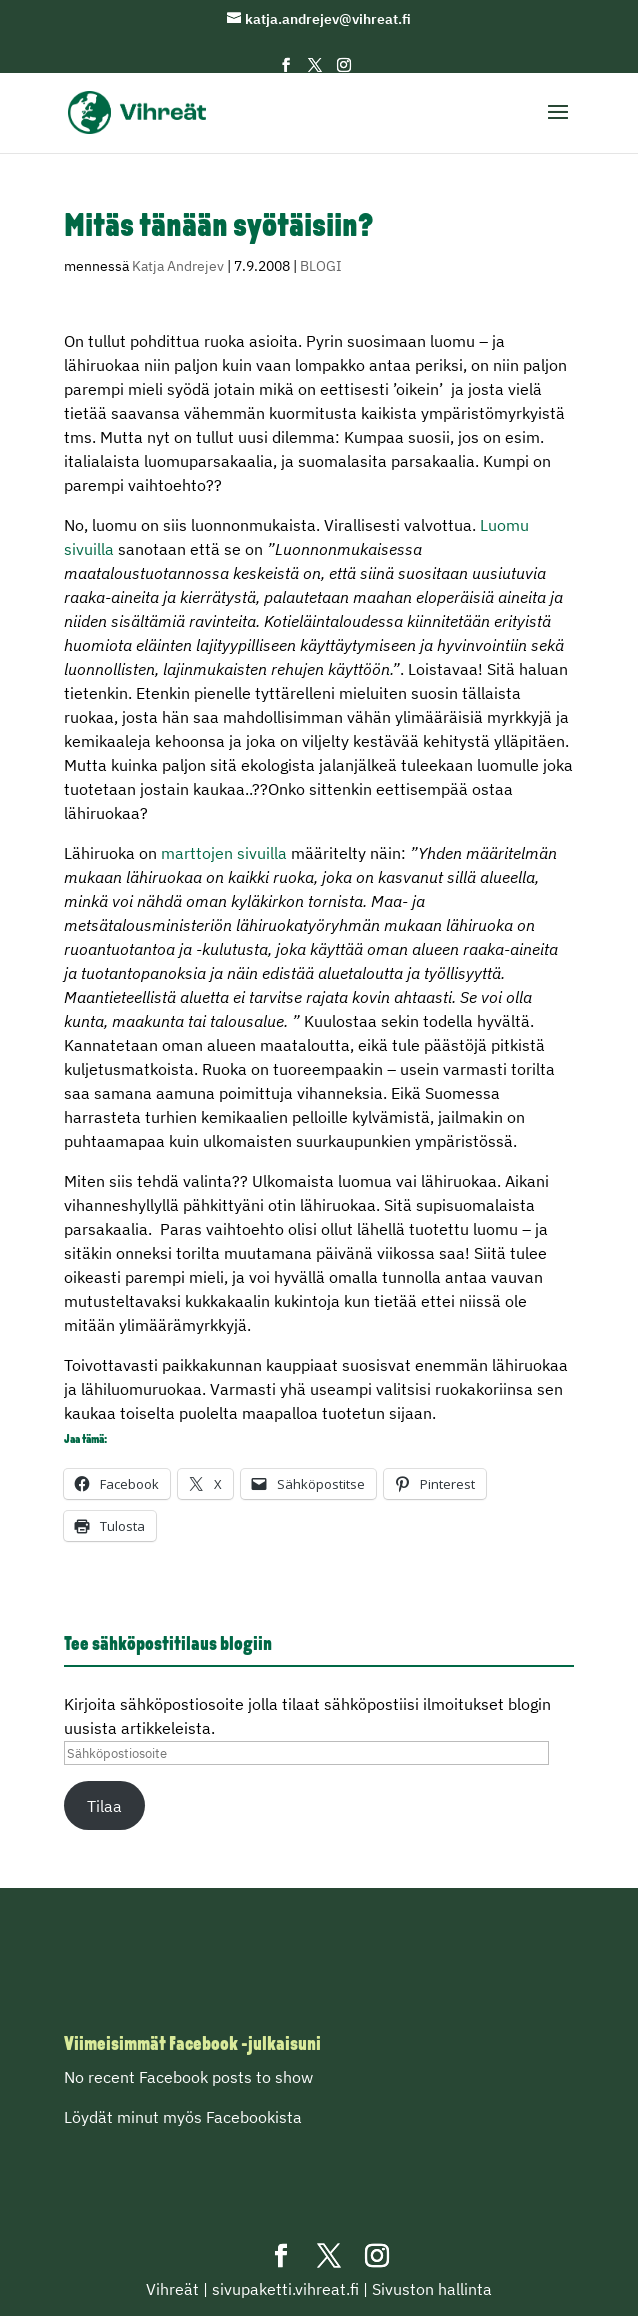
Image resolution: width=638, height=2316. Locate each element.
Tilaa (104, 1806)
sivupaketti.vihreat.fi (285, 2289)
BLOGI (321, 266)
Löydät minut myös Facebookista (183, 2117)
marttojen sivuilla (224, 853)
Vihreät (172, 2289)
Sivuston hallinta (432, 2289)
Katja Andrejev (178, 266)
